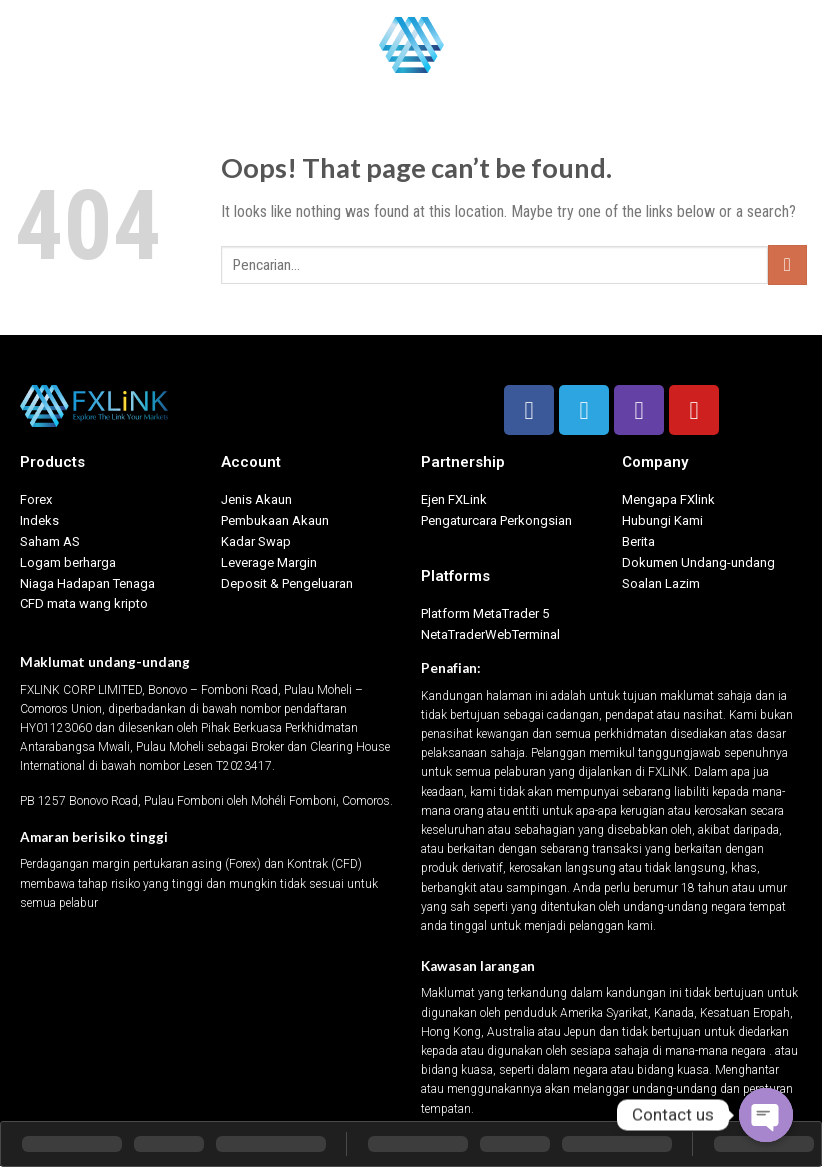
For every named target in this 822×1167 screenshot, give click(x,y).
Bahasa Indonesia (746, 44)
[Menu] (27, 44)
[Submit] (787, 264)
